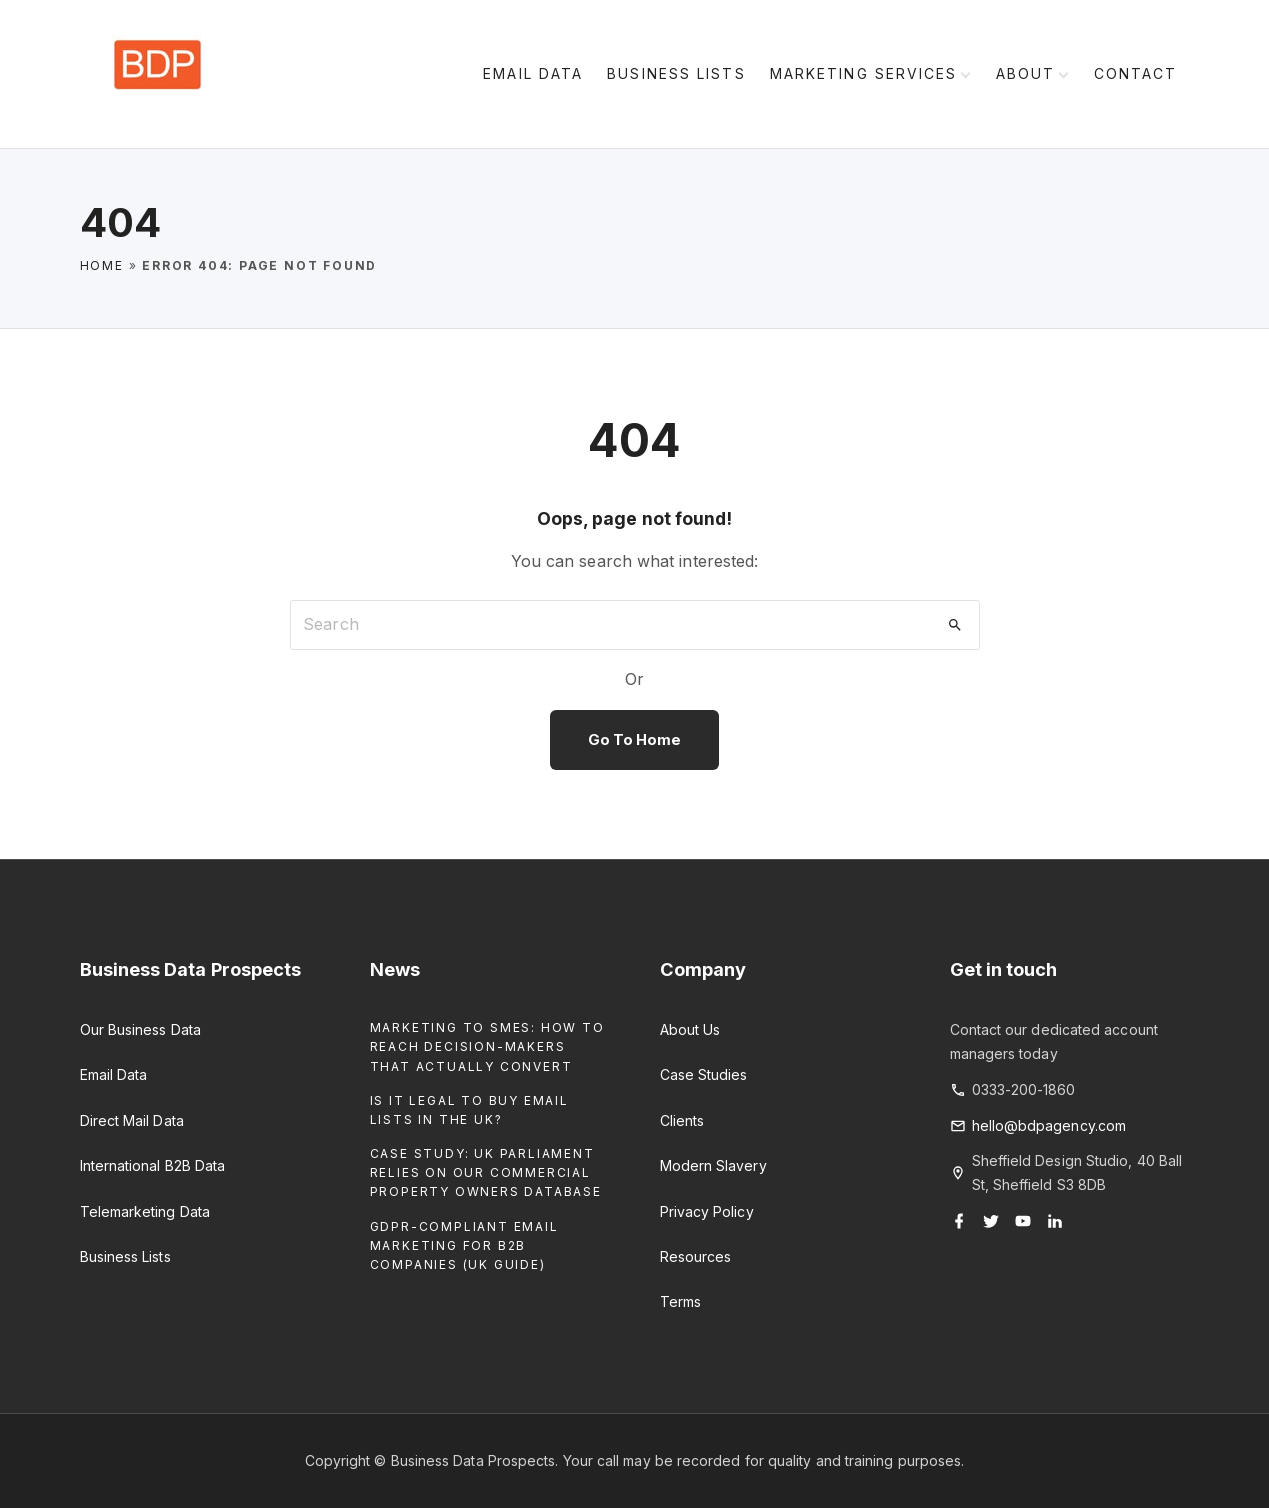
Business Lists (125, 1256)
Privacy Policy (707, 1211)
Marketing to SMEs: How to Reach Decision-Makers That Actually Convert (487, 1046)
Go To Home (635, 740)
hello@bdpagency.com (1049, 1125)
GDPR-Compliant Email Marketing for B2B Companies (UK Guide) (464, 1245)
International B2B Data (153, 1165)
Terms (680, 1301)
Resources (696, 1256)
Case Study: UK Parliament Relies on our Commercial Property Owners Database (486, 1172)
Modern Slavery (713, 1165)
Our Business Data (140, 1029)
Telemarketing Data (145, 1211)
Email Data (114, 1074)
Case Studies (704, 1074)
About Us (690, 1029)
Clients (682, 1120)
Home (102, 265)
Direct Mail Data (132, 1120)
